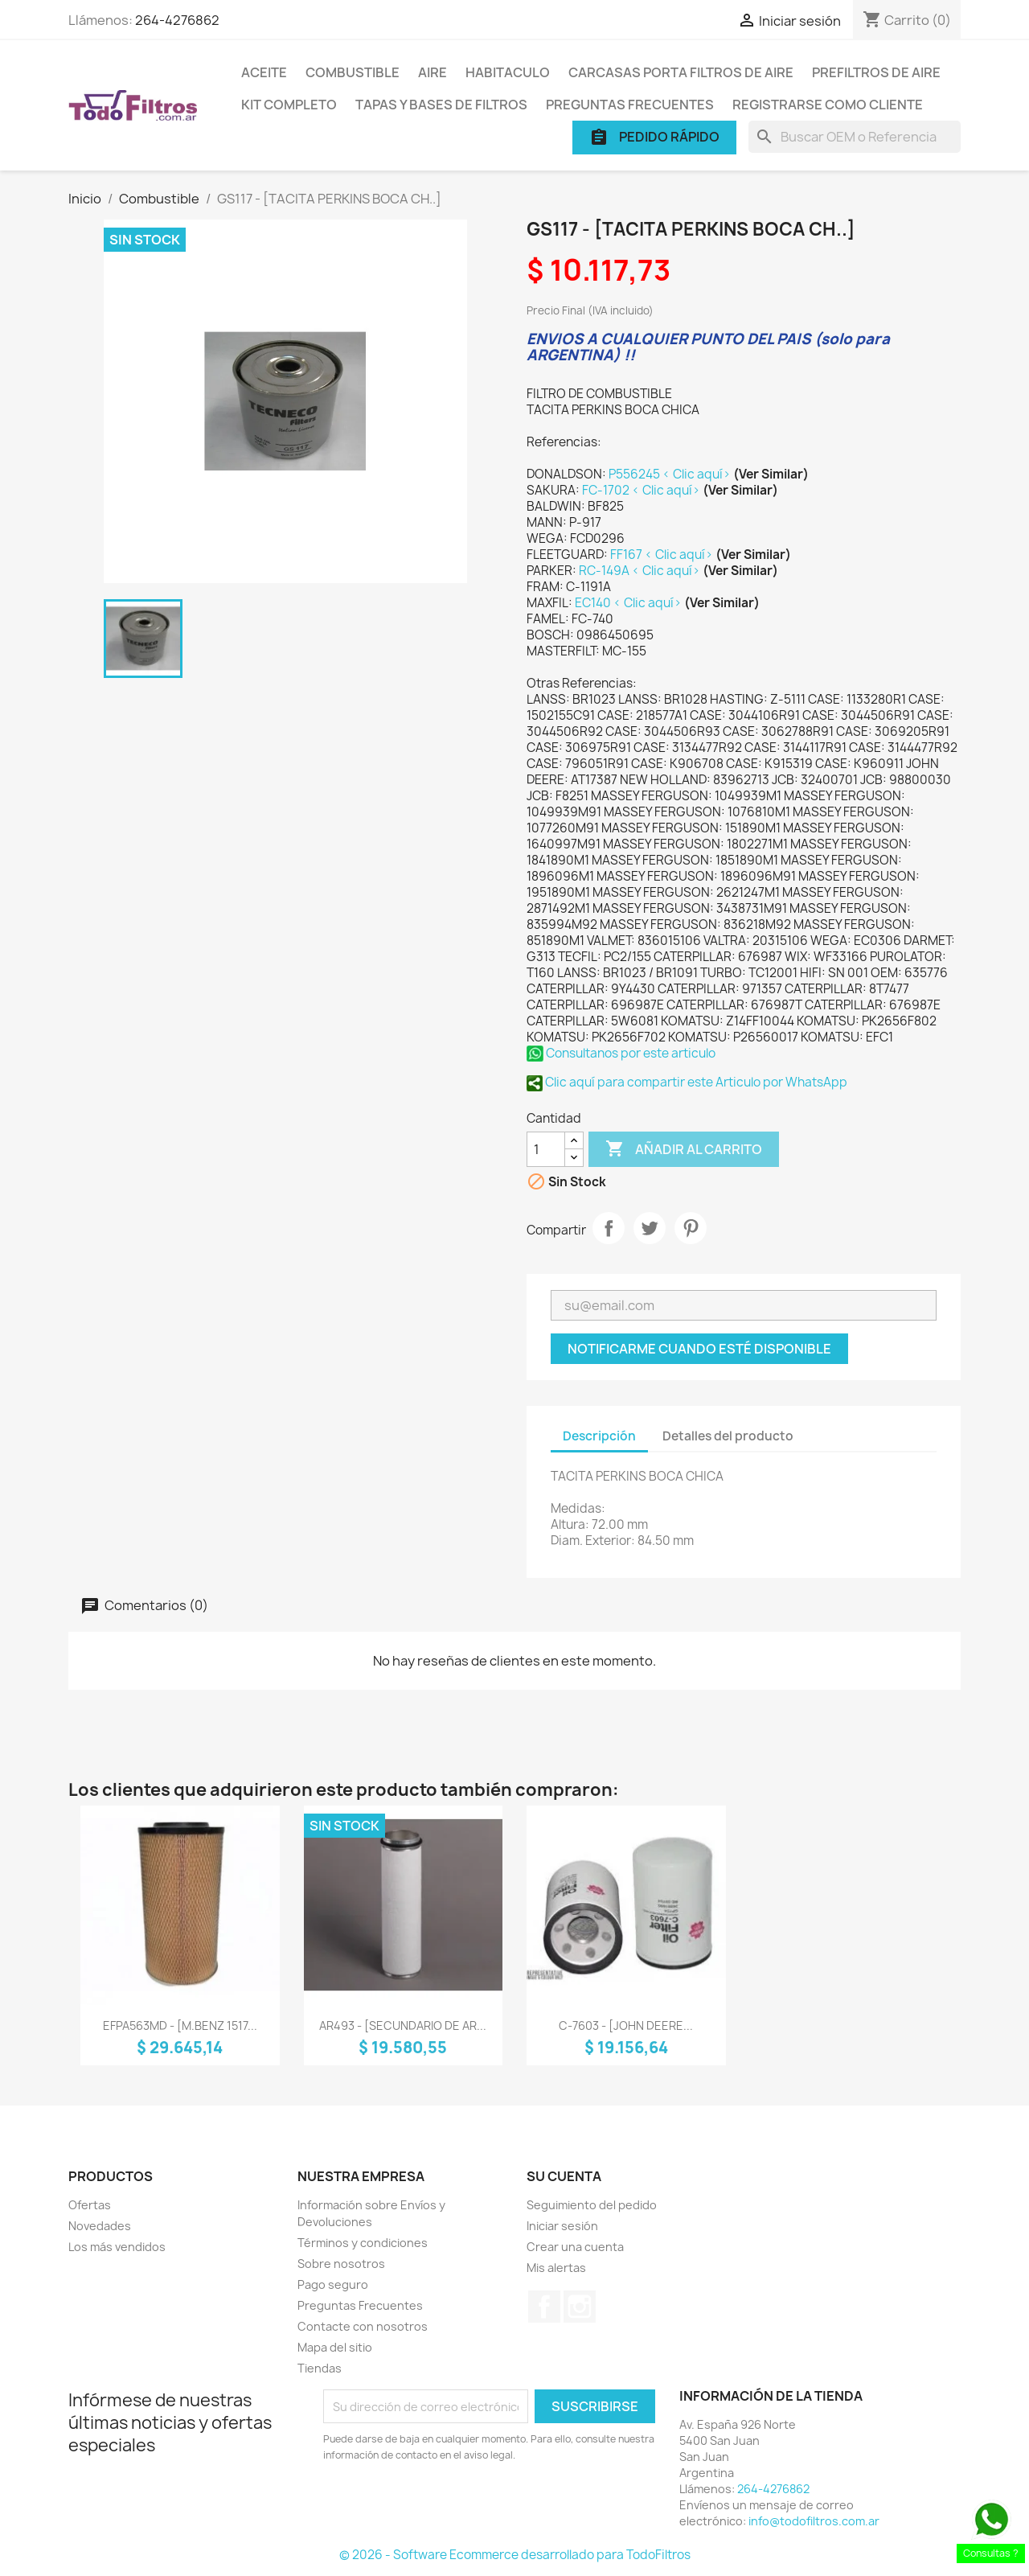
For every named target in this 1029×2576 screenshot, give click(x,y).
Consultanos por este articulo (621, 1053)
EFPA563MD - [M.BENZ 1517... (180, 2025)
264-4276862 (177, 20)
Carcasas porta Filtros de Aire (680, 72)
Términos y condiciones (362, 2242)
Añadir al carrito (683, 1149)
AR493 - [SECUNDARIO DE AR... (402, 2025)
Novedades (99, 2225)
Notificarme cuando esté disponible (699, 1349)
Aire (432, 72)
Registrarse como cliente (827, 104)
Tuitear (649, 1228)
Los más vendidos (117, 2246)
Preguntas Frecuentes (630, 104)
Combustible (352, 72)
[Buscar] (854, 137)
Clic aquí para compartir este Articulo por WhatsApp (687, 1082)
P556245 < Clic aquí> (671, 474)
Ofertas (89, 2204)
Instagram (580, 2306)
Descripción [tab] (599, 1436)
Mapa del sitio (334, 2347)
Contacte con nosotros (362, 2326)
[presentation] (457, 2507)
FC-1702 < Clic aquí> (642, 490)
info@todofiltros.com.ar (813, 2521)
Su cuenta (564, 2176)
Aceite (264, 72)
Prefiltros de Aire (876, 72)
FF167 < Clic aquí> (662, 554)
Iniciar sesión (562, 2225)
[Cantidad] (546, 1149)
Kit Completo (289, 104)
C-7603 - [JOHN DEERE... (626, 2025)
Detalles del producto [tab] (727, 1436)
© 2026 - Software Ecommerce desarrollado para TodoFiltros (515, 2554)
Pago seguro (332, 2284)
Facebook (544, 2306)
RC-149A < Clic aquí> (641, 570)
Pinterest (690, 1228)
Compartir (608, 1228)
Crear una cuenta (575, 2246)
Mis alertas (556, 2267)
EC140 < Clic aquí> (629, 602)
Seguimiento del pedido (592, 2204)
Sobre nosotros (341, 2263)
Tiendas (319, 2368)
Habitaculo (507, 72)
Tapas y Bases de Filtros (441, 104)
